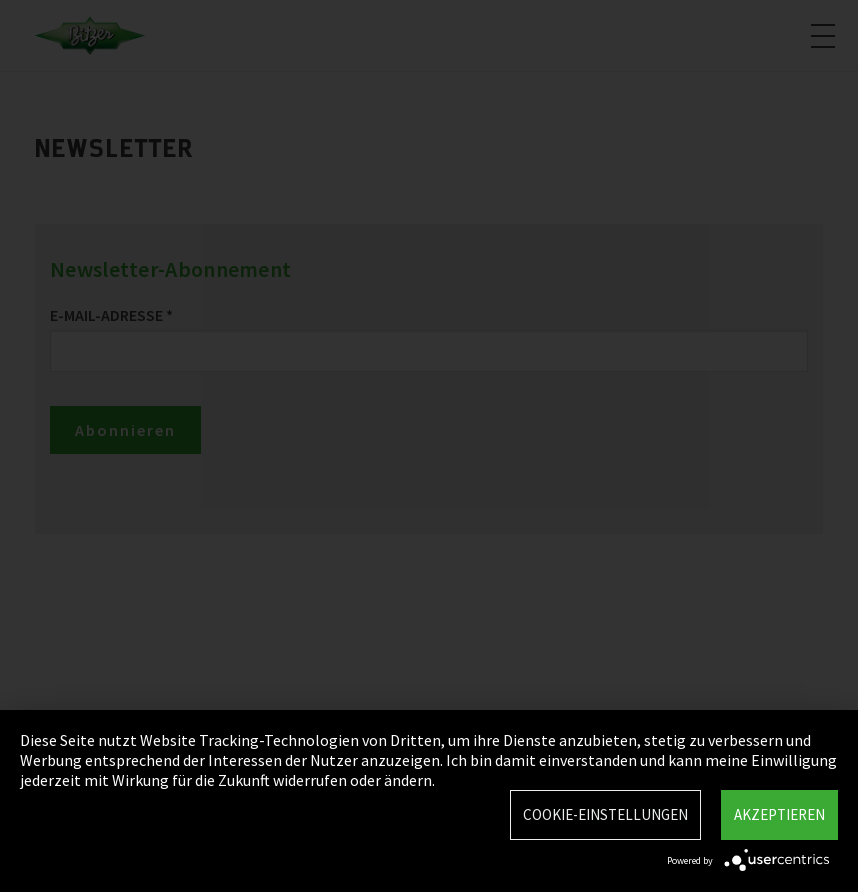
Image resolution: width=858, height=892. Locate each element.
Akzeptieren (779, 814)
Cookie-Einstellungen (605, 814)
